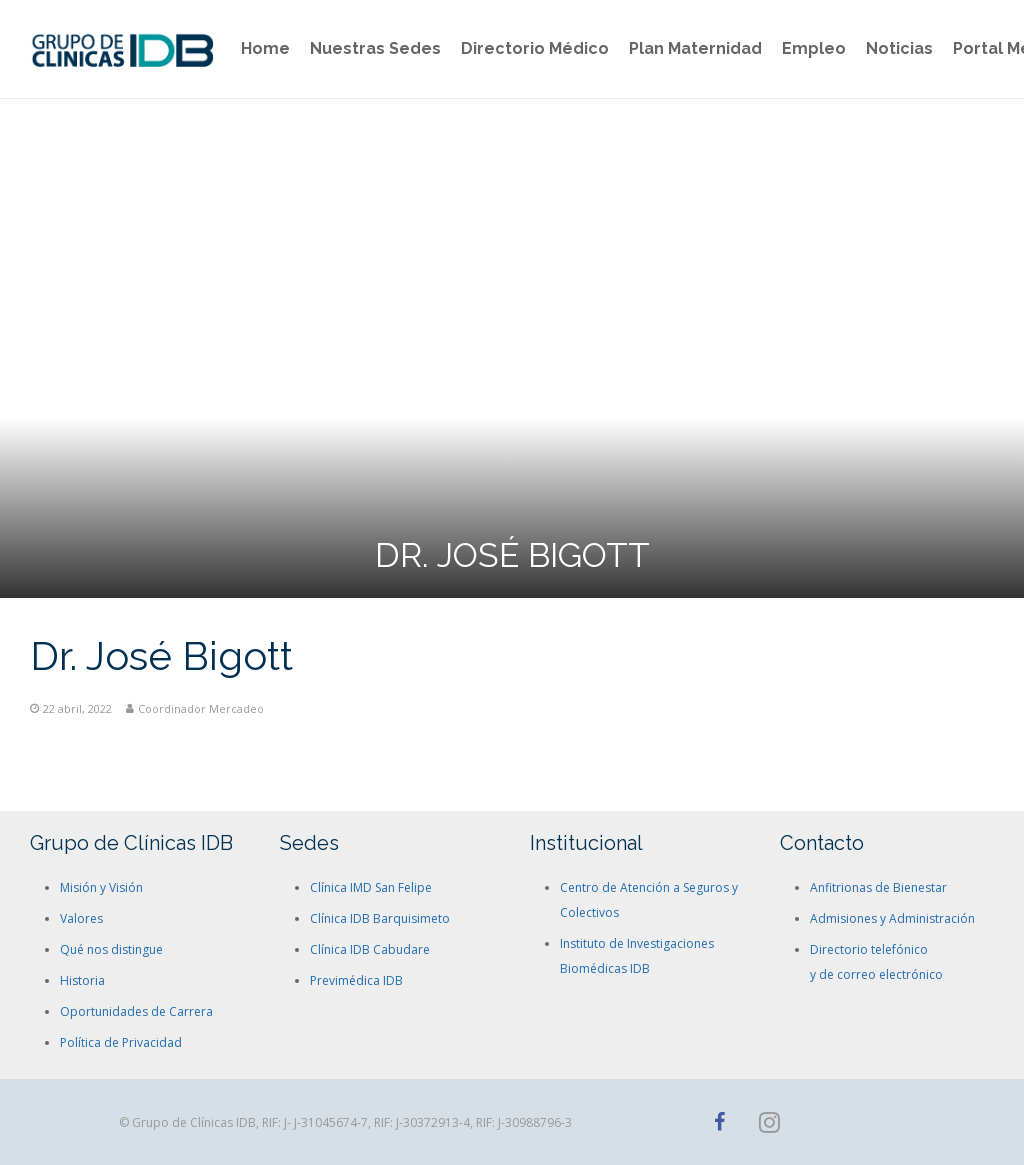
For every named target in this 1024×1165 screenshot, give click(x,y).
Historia (82, 980)
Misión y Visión (101, 887)
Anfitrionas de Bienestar (878, 887)
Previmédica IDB (356, 980)
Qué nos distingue (111, 949)
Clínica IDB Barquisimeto (380, 918)
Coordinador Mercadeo (201, 708)
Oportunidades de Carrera (136, 1011)
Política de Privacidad (121, 1042)
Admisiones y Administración (892, 918)
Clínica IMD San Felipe (371, 887)
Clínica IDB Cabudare (370, 949)
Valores (81, 918)
